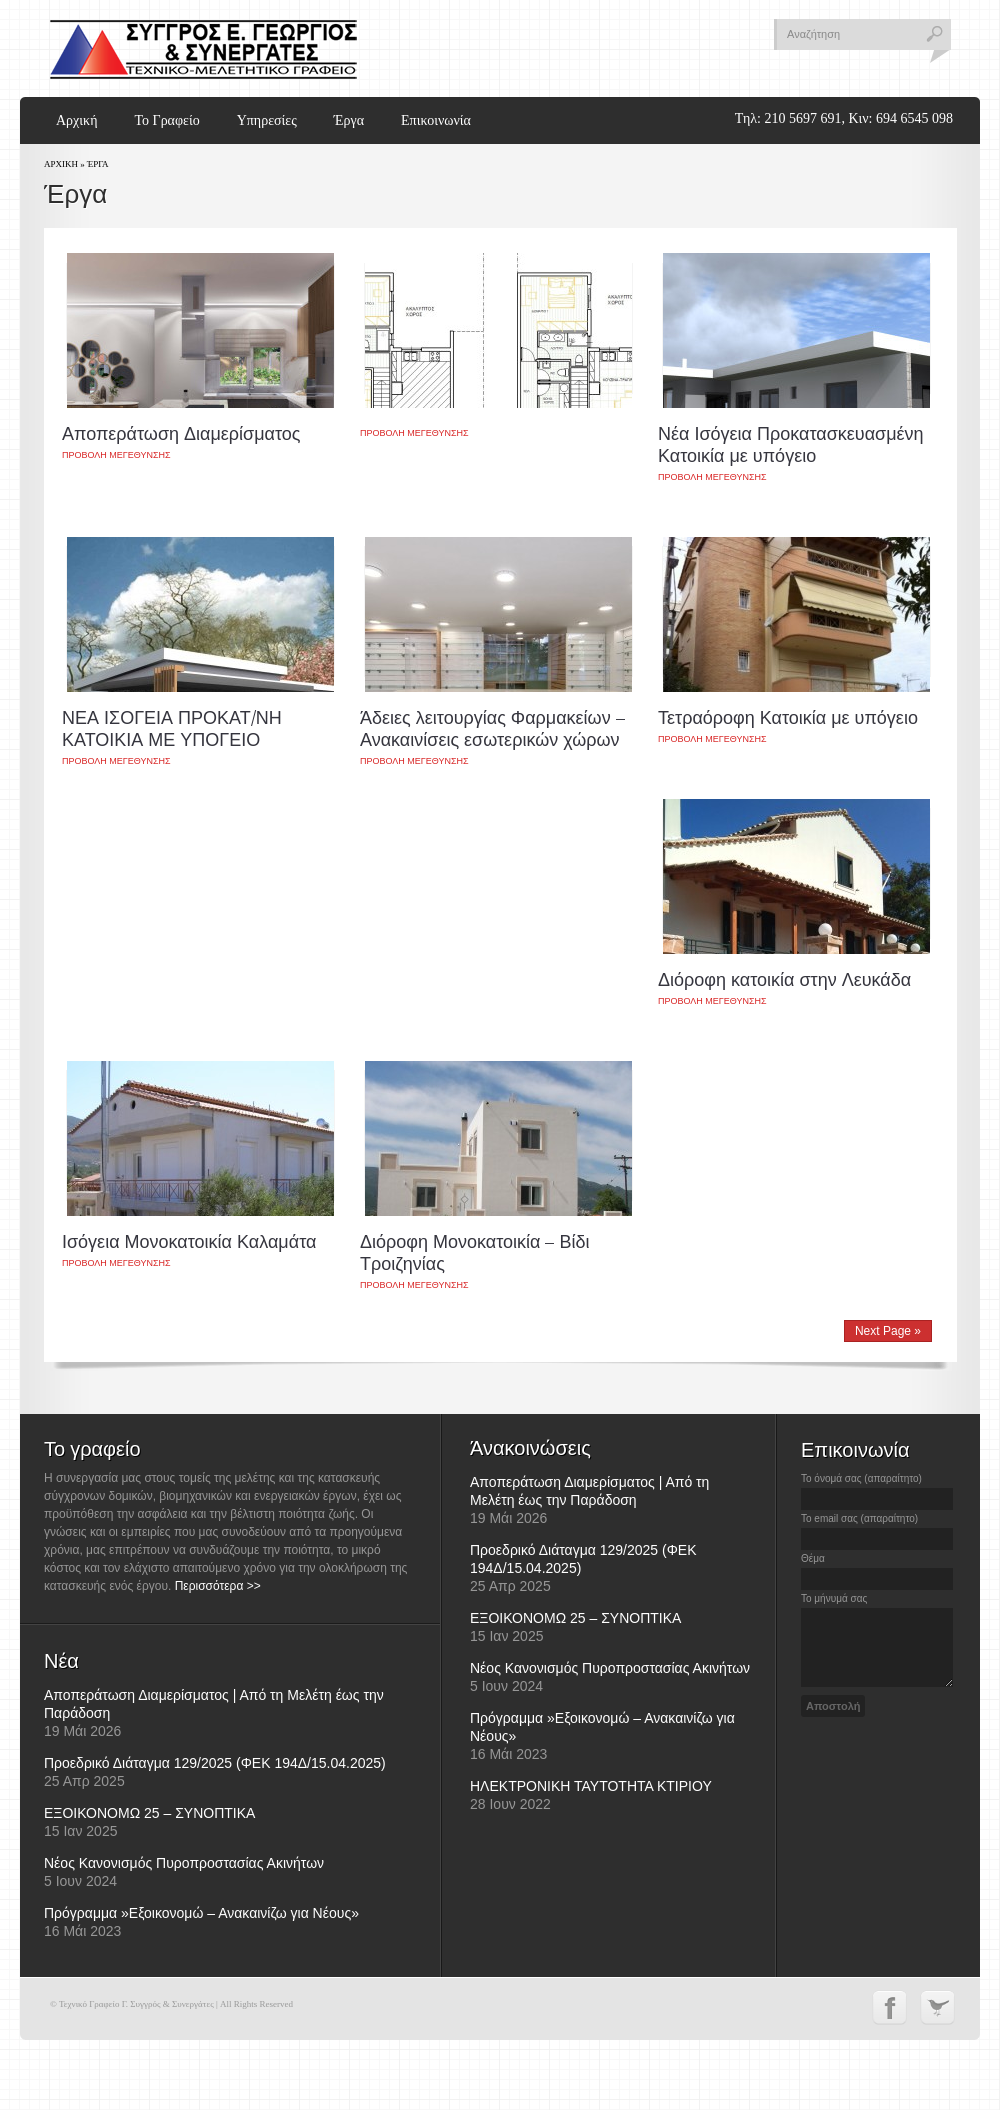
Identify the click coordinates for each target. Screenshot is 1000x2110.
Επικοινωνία (436, 120)
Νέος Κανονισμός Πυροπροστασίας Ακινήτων (184, 1863)
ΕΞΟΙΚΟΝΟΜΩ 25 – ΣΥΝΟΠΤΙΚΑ (149, 1813)
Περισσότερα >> (218, 1586)
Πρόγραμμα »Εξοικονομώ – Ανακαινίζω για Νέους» (201, 1913)
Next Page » (888, 1331)
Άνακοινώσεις (530, 1448)
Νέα (61, 1661)
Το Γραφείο (166, 120)
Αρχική (76, 120)
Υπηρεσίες (267, 120)
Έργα (349, 120)
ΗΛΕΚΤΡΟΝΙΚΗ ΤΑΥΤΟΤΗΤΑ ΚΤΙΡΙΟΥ (591, 1786)
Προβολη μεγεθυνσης (116, 455)
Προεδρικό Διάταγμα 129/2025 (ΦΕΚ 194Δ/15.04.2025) (215, 1763)
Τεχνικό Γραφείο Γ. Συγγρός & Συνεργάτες (203, 49)
